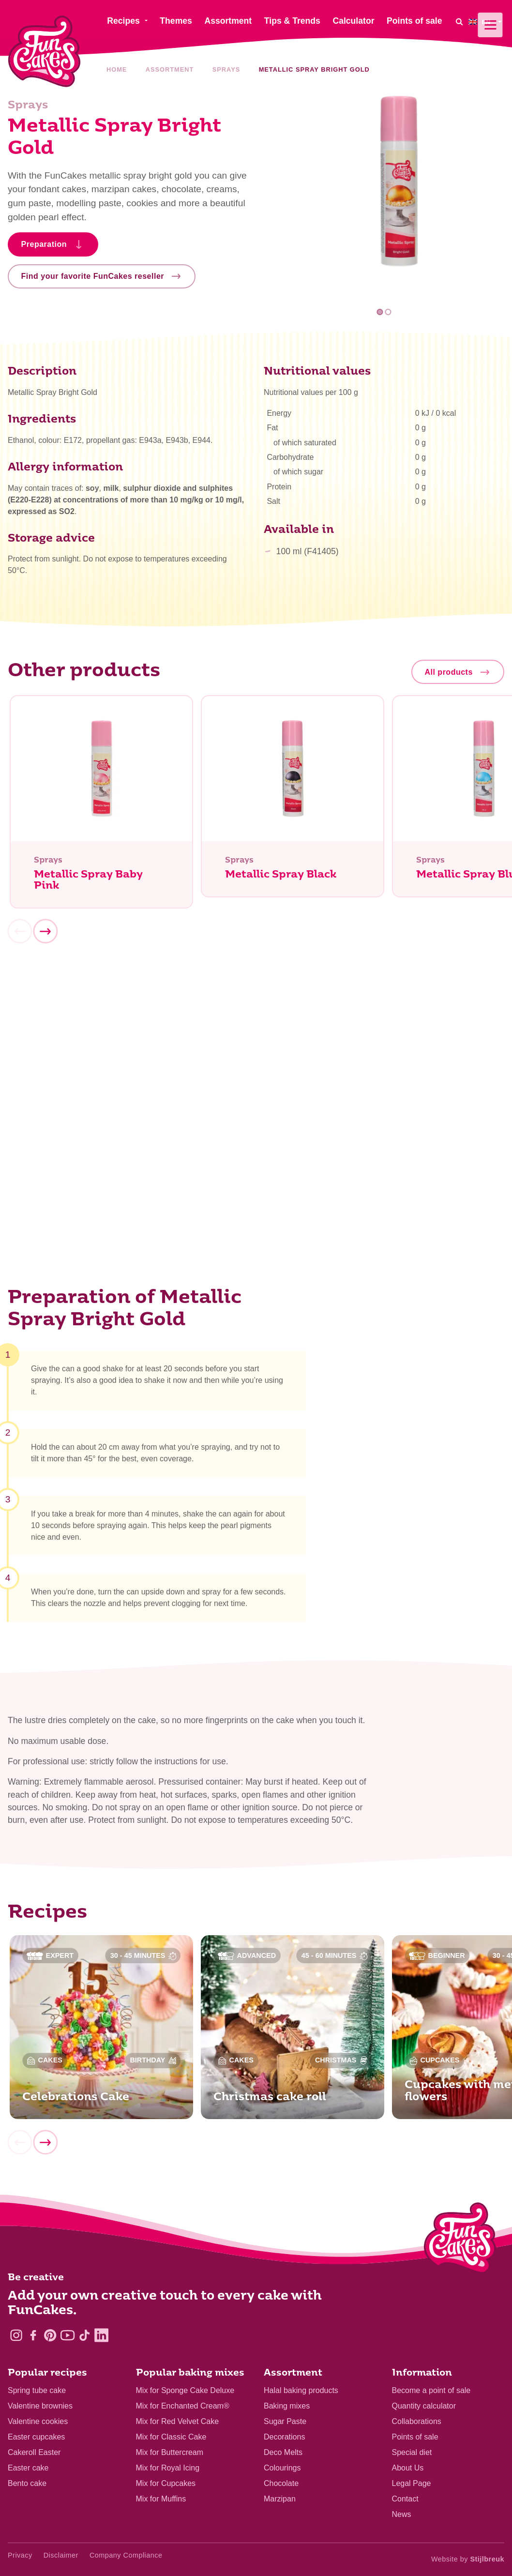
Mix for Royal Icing (168, 2468)
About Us (408, 2468)
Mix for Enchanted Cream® (182, 2406)
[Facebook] (33, 2335)
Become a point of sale (431, 2390)
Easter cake (28, 2468)
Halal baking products (301, 2390)
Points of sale (415, 2437)
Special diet (412, 2452)
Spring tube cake (37, 2390)
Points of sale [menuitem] (414, 21)
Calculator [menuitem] (353, 21)
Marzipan (280, 2499)
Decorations (284, 2437)
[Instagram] (16, 2335)
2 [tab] (388, 312)
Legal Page (411, 2483)
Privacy (20, 2555)
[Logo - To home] (460, 2240)
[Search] (459, 21)
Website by (467, 2559)
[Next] (45, 935)
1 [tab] (379, 312)
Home (116, 69)
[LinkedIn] (101, 2335)
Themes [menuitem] (176, 21)
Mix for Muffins (161, 2499)
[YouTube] (67, 2335)
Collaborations (416, 2421)
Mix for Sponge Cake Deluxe (185, 2390)
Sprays (226, 69)
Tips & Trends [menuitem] (292, 21)
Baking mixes (287, 2406)
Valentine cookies (38, 2421)
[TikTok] (84, 2335)
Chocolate (281, 2483)
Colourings (282, 2468)
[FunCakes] (44, 51)
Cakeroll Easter (34, 2452)
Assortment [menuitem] (228, 21)
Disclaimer (61, 2555)
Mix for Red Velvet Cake (177, 2421)
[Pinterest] (50, 2335)
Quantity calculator (424, 2406)
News (401, 2514)
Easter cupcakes (36, 2437)
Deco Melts (283, 2452)
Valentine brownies (40, 2406)
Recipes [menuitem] (123, 21)
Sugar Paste (285, 2421)
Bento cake (27, 2483)
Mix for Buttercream (170, 2452)
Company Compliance (126, 2555)
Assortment (170, 69)
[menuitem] (486, 21)
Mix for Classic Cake (171, 2437)
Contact (405, 2499)
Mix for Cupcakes (166, 2483)
